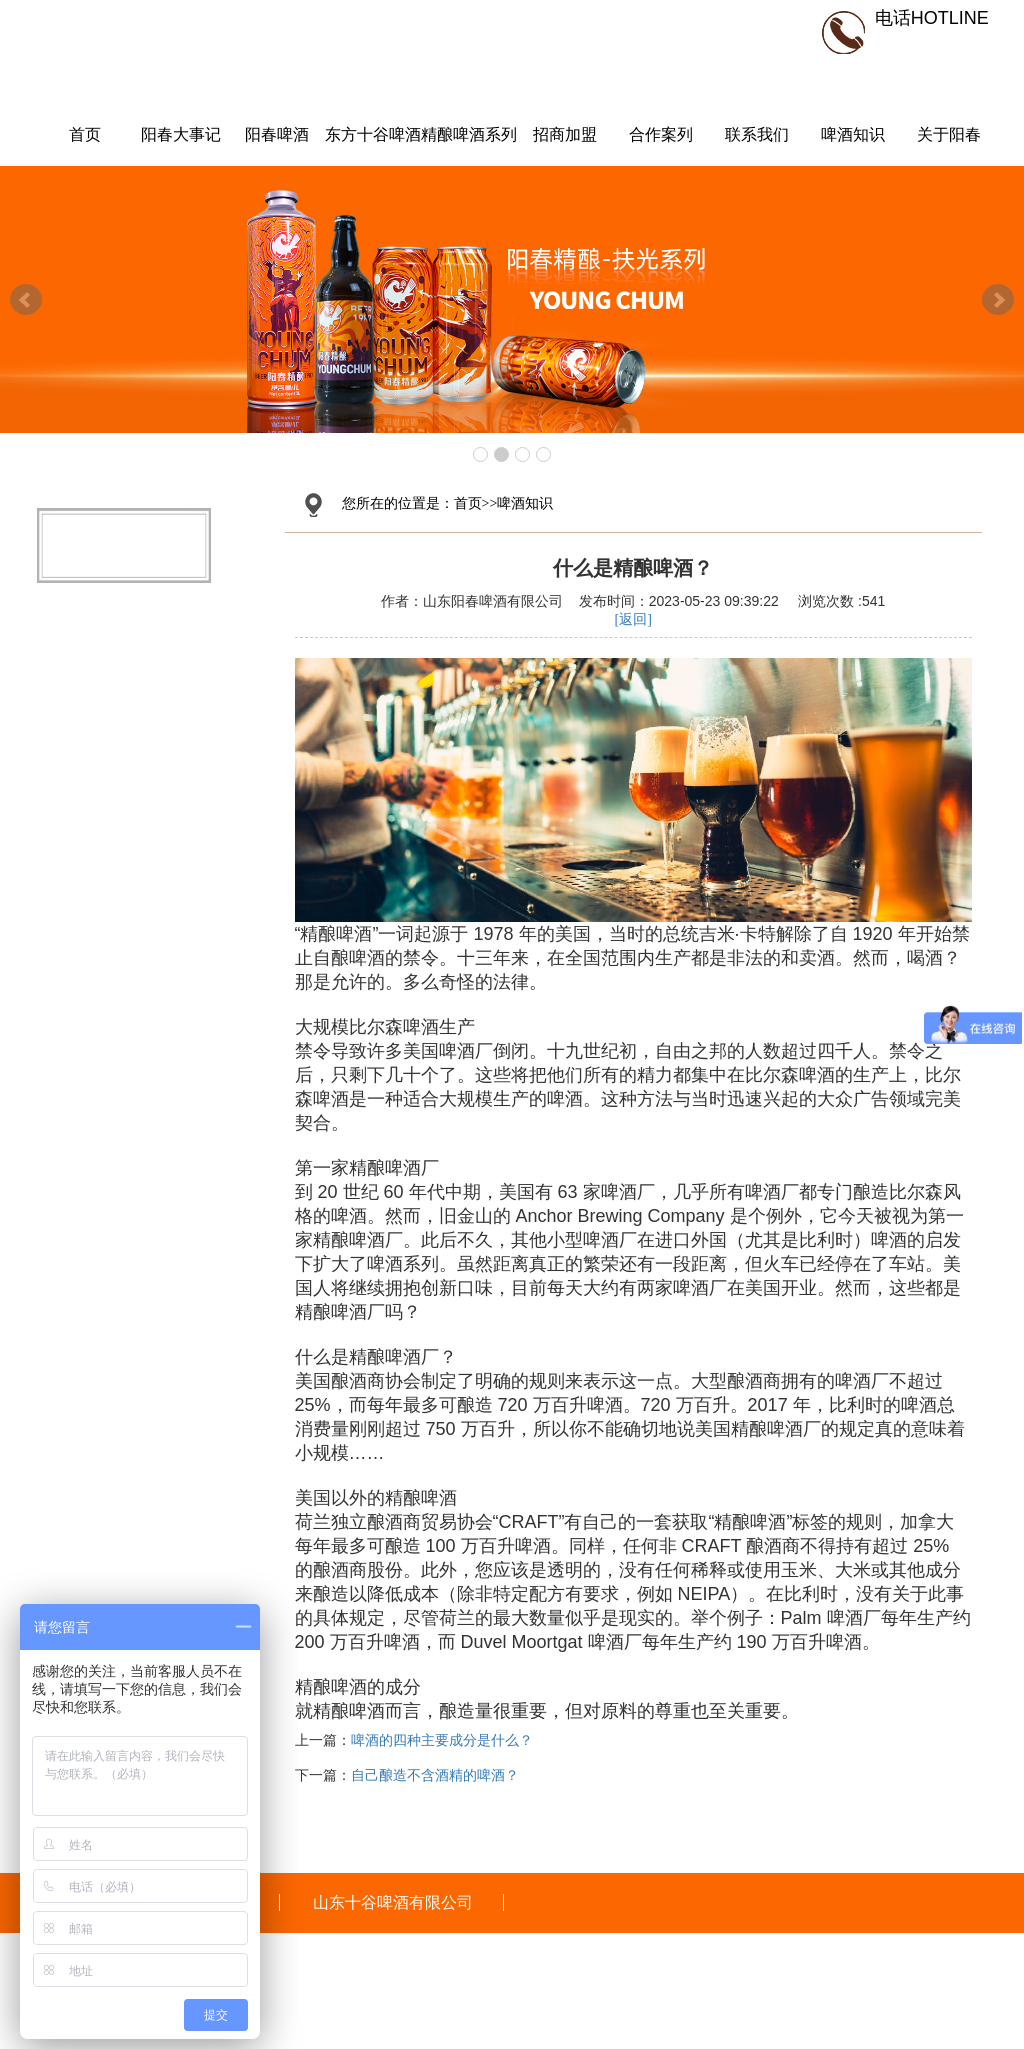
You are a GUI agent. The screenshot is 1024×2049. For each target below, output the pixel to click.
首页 (85, 134)
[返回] (633, 619)
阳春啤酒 (277, 134)
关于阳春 (949, 134)
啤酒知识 (853, 134)
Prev (26, 300)
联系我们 (757, 134)
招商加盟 (565, 134)
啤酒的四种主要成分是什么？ (442, 1740)
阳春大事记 (181, 134)
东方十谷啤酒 (373, 134)
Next (998, 300)
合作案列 (661, 134)
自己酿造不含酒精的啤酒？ (435, 1775)
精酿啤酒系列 (469, 134)
